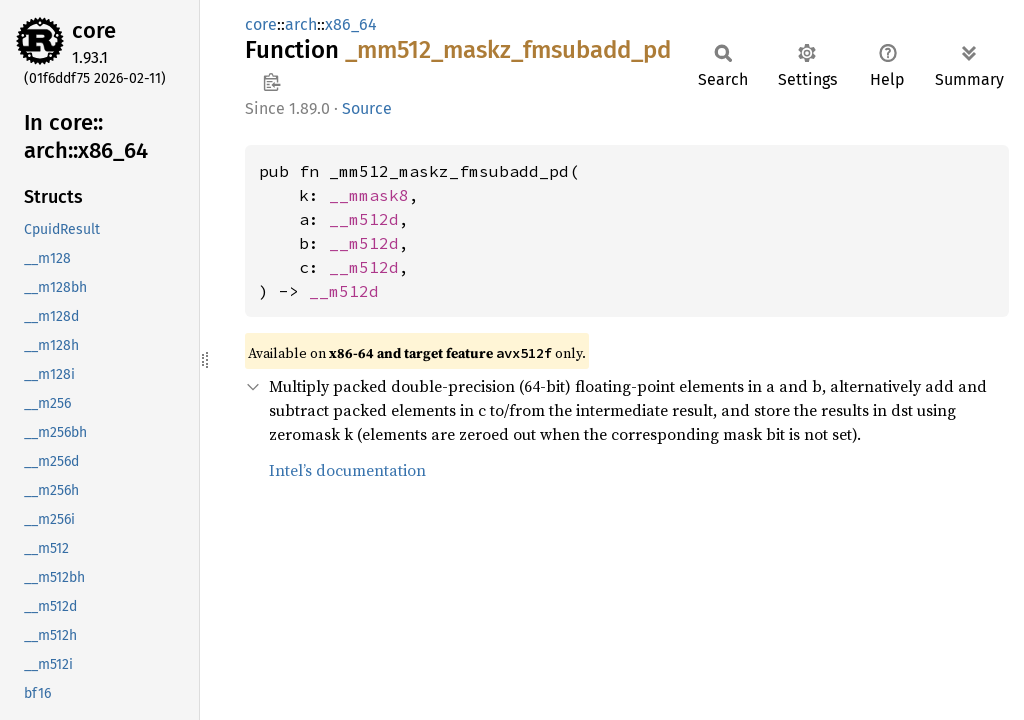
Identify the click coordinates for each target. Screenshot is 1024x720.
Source (367, 108)
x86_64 (351, 24)
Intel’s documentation (347, 470)
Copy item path (271, 82)
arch (301, 24)
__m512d (364, 219)
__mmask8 (369, 195)
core (94, 30)
